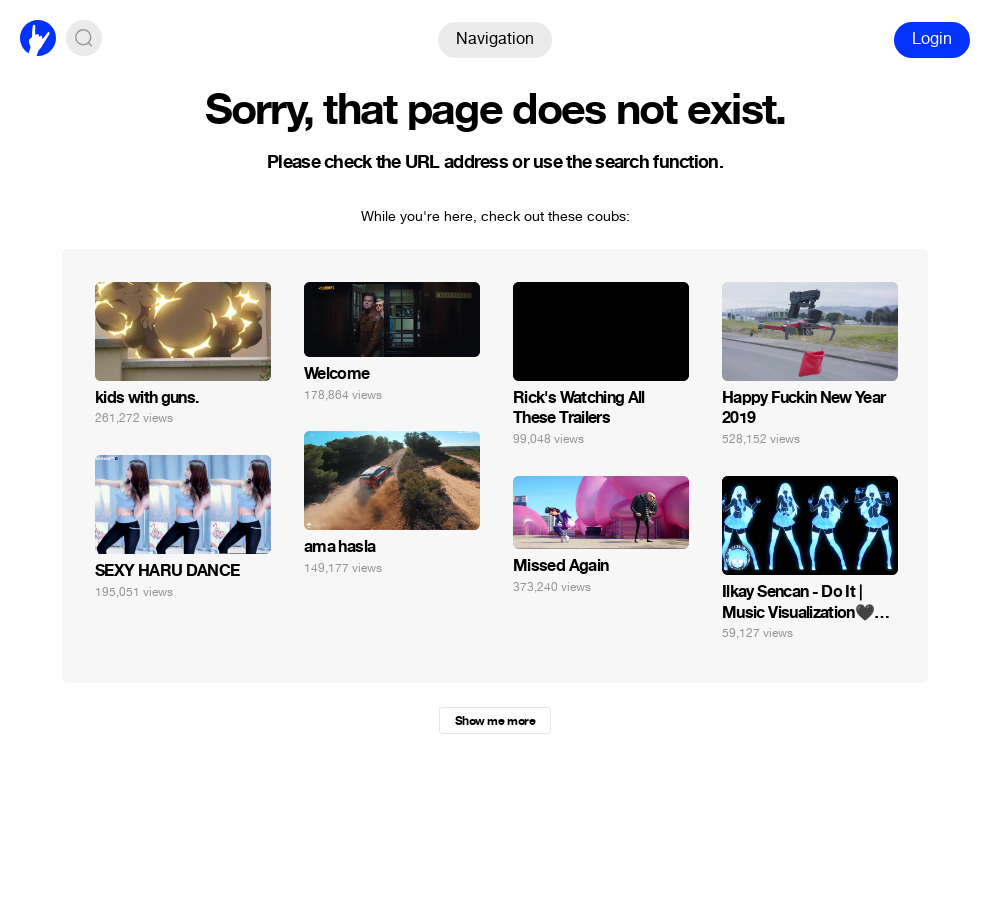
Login (932, 38)
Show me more (495, 721)
